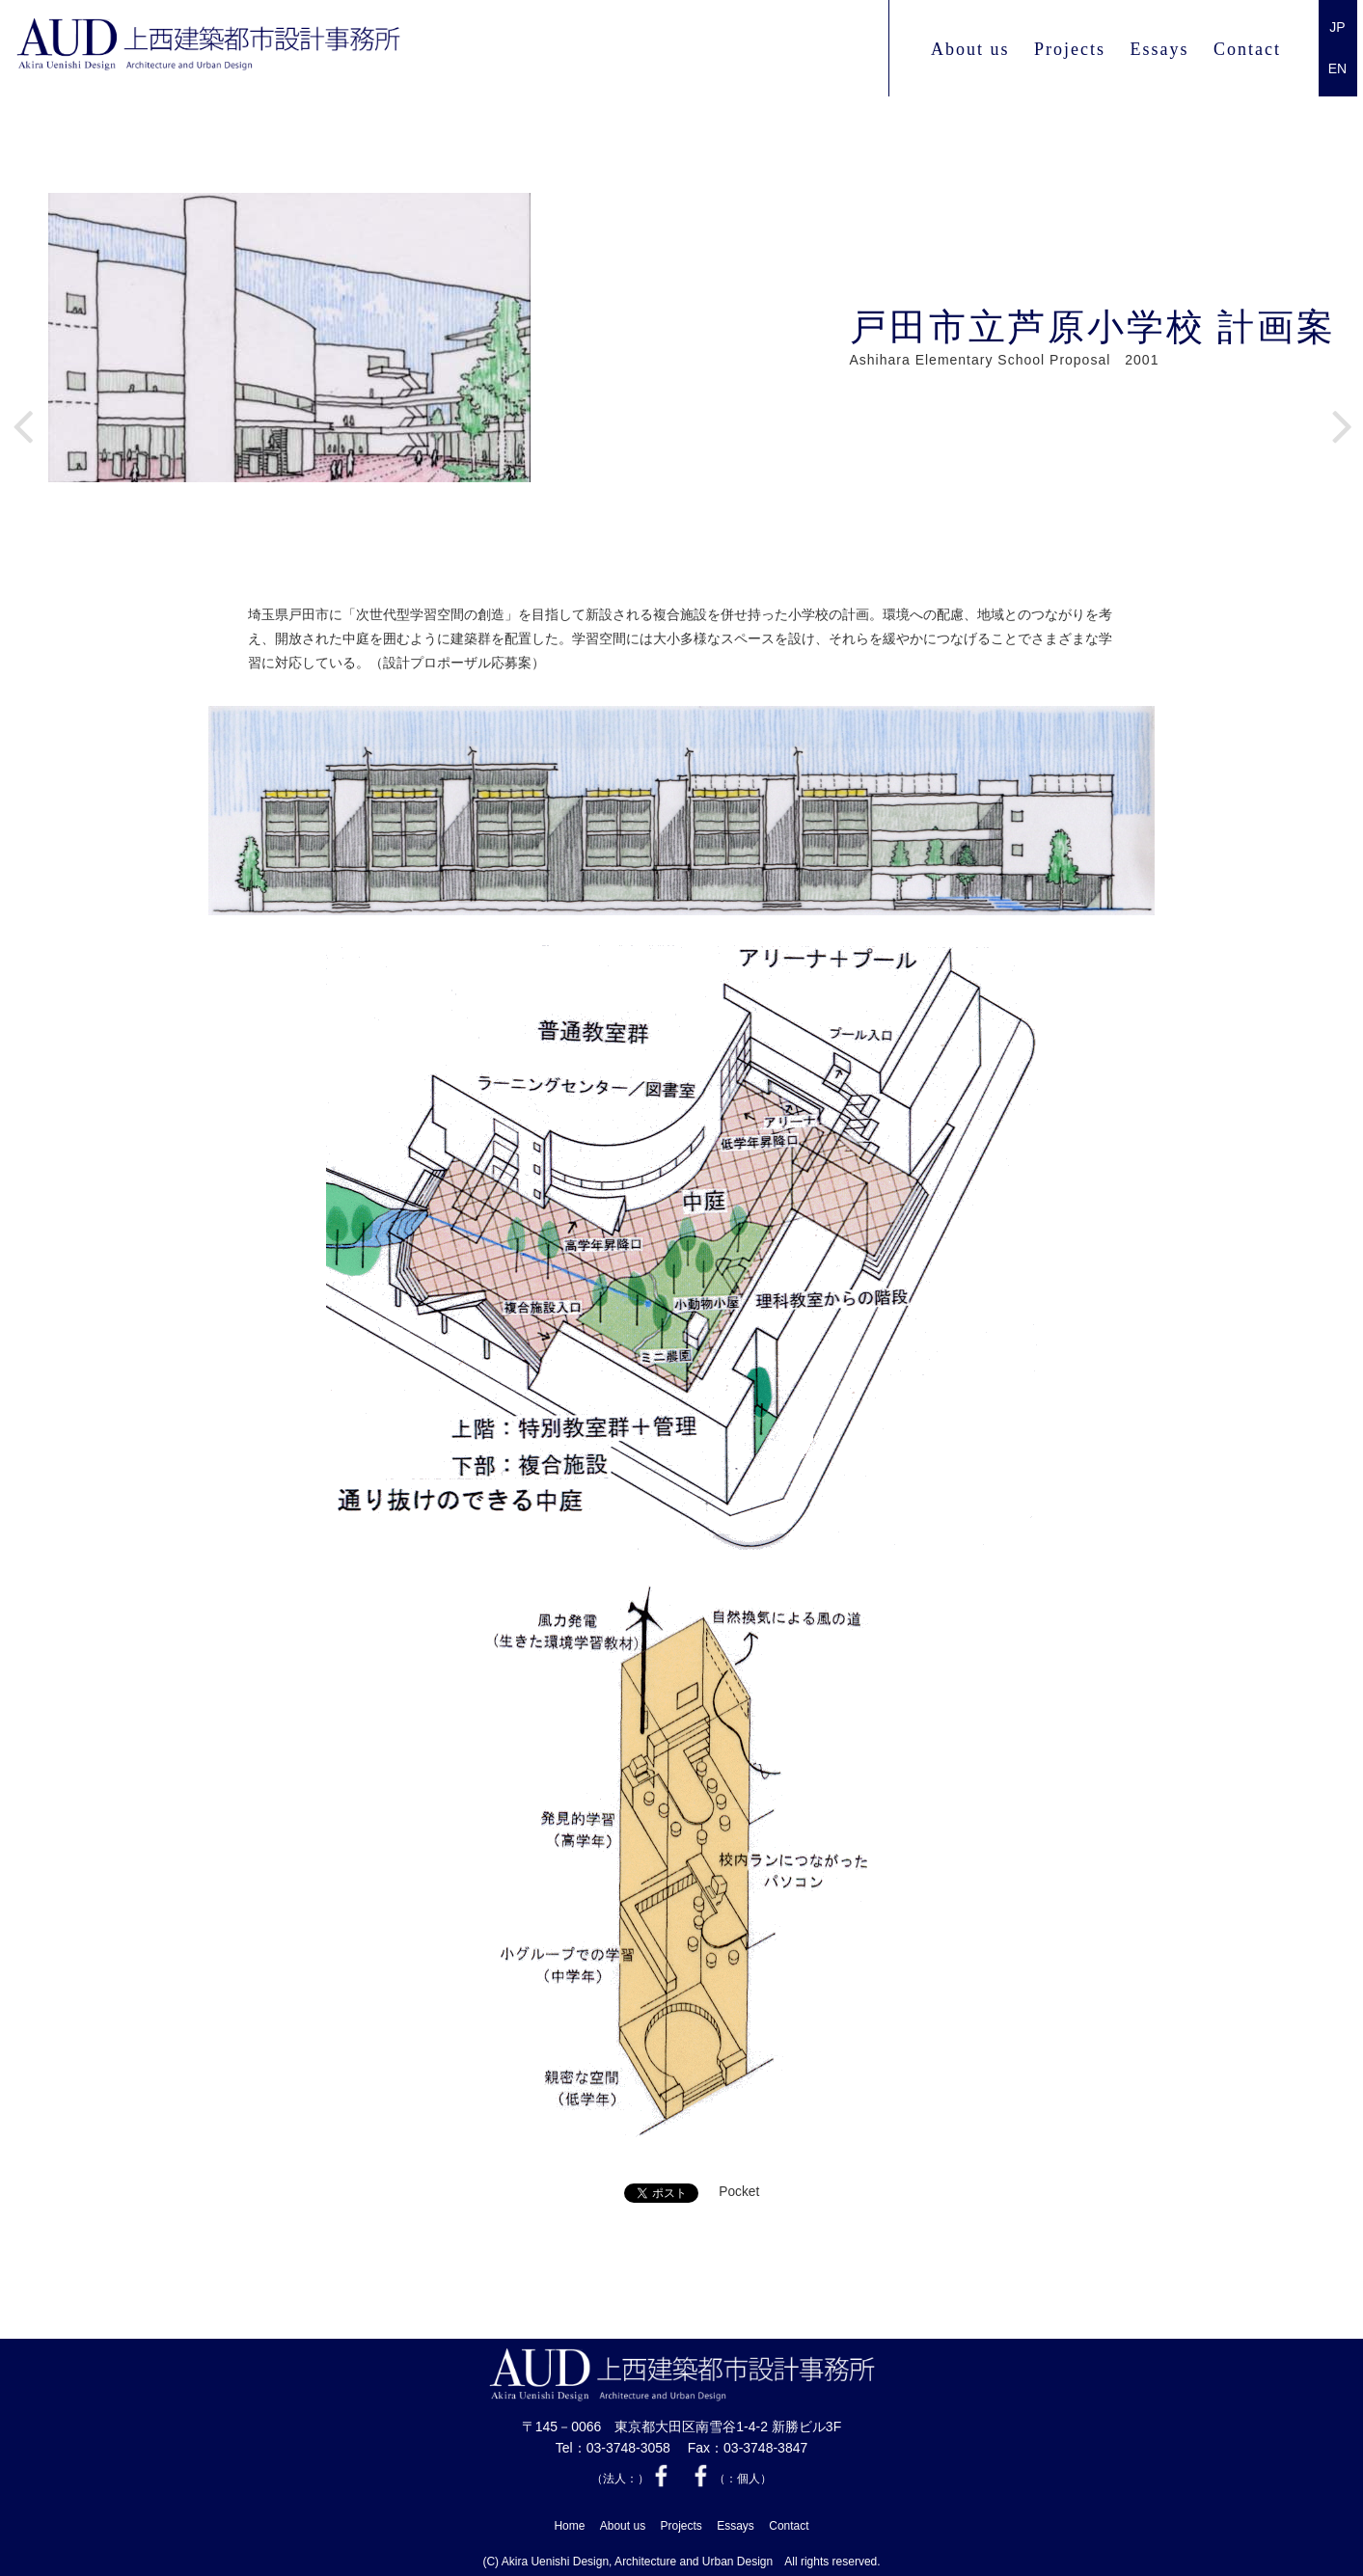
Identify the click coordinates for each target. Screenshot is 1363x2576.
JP (1337, 27)
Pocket (739, 2191)
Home (569, 2522)
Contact (1247, 49)
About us (970, 49)
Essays (1160, 49)
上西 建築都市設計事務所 (260, 49)
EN (1337, 68)
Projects (1069, 49)
